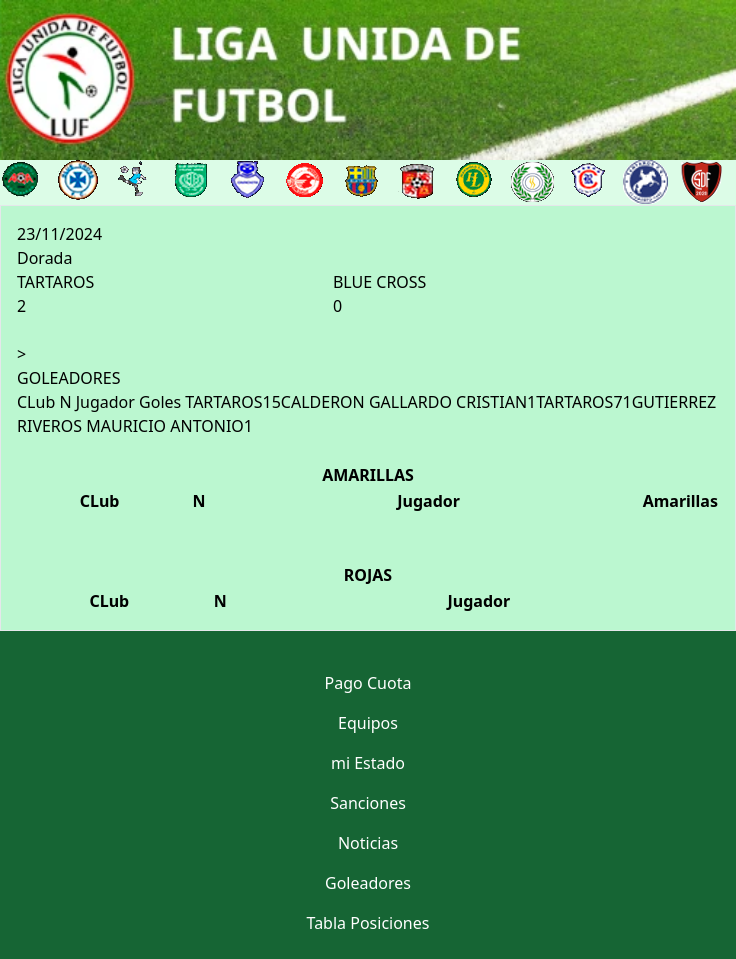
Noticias (368, 843)
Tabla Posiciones (368, 923)
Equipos (368, 723)
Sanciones (368, 803)
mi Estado (368, 763)
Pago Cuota (368, 683)
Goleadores (368, 883)
